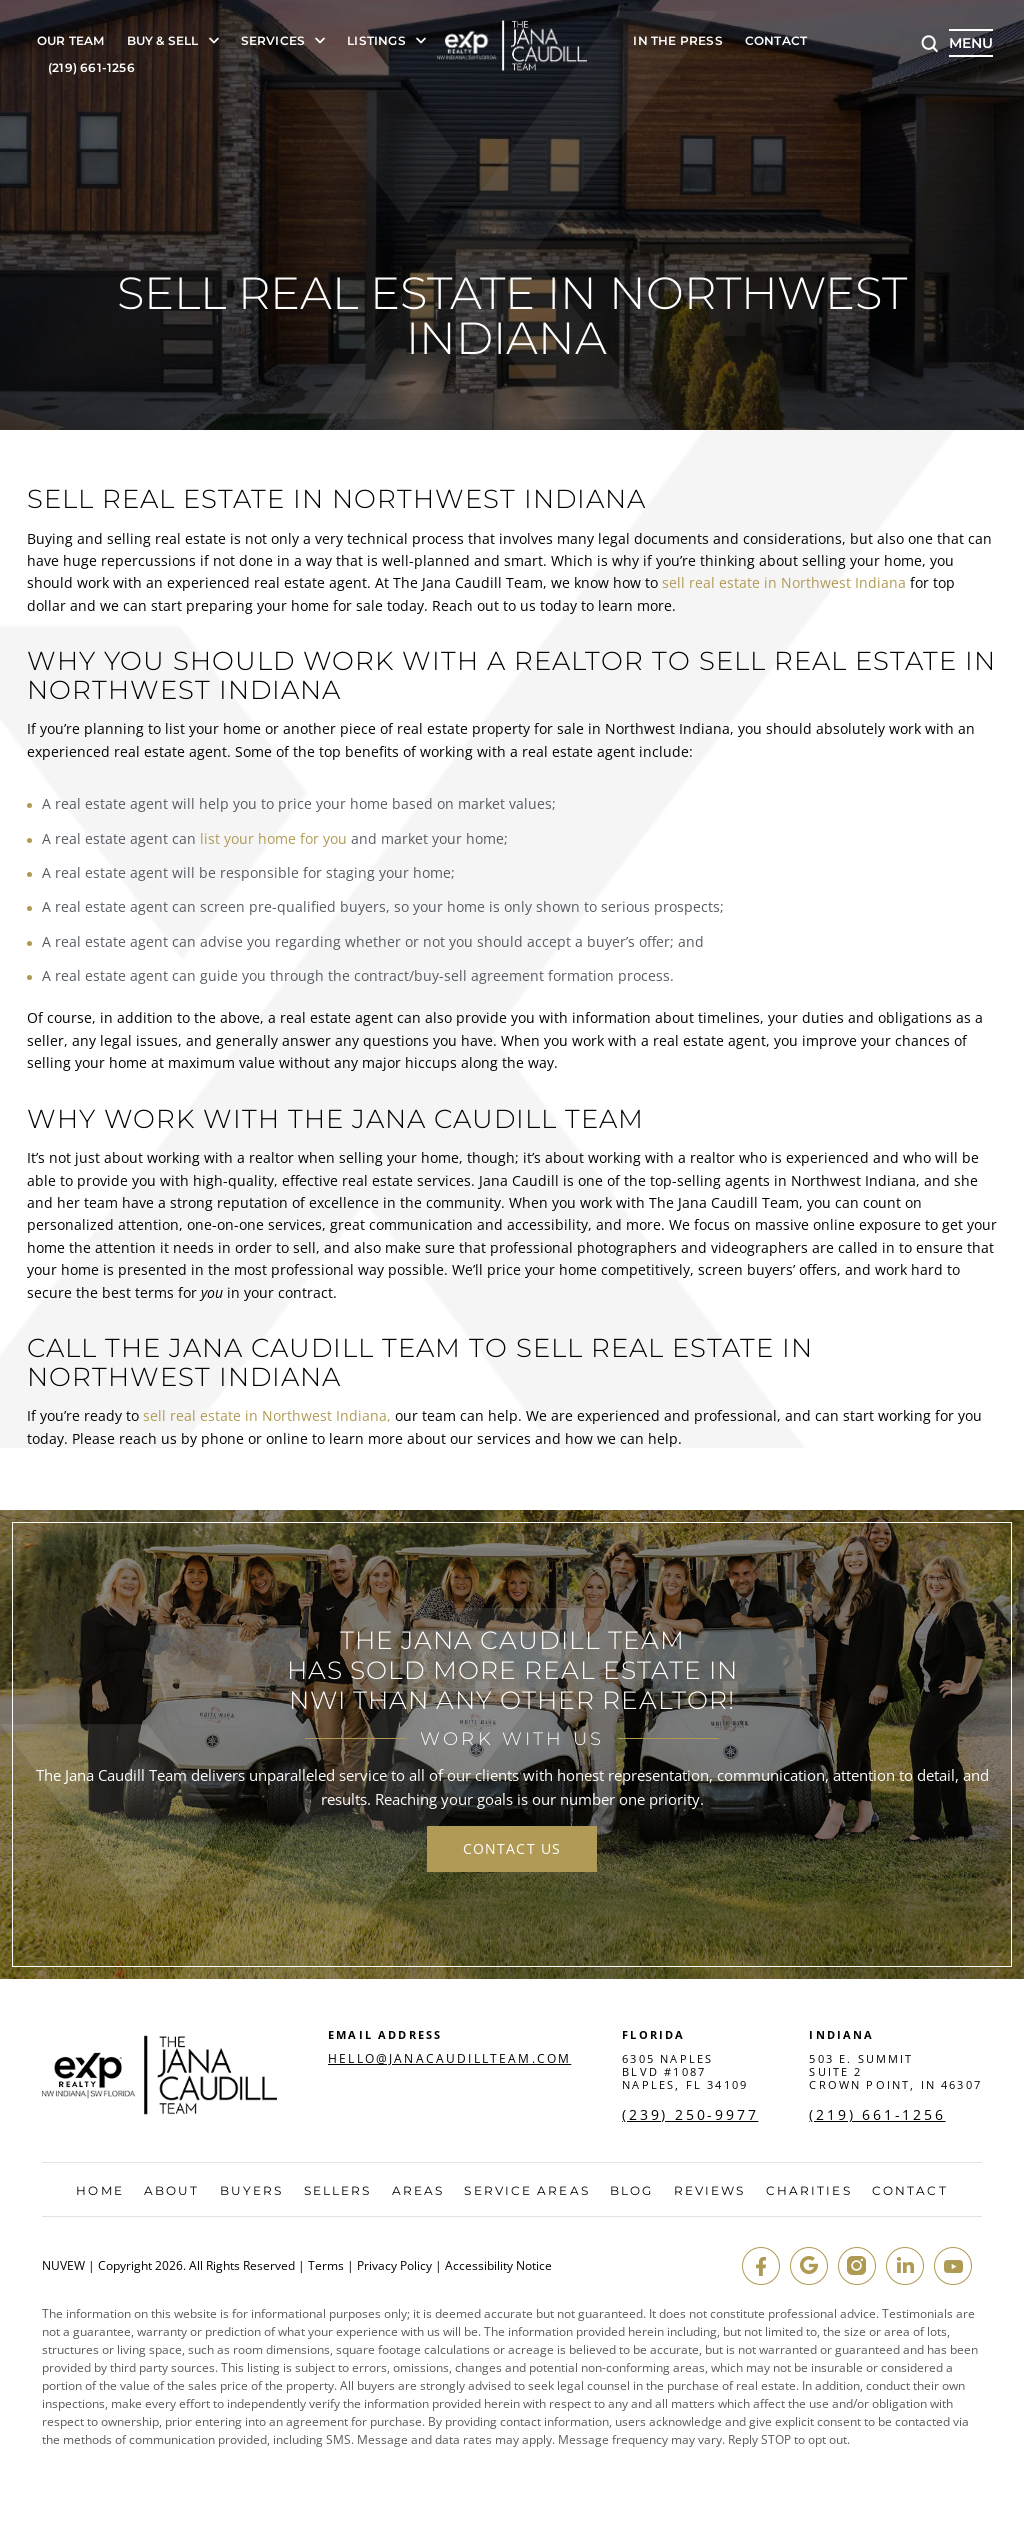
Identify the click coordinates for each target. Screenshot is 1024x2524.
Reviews (710, 2191)
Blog (631, 2191)
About (172, 2191)
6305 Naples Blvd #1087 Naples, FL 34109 (685, 2071)
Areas (418, 2191)
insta (857, 2266)
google (809, 2266)
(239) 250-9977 (690, 2115)
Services (273, 41)
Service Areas (526, 2191)
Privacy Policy (394, 2266)
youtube (953, 2266)
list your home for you (273, 838)
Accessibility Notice (498, 2266)
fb (761, 2266)
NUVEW (63, 2266)
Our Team (71, 41)
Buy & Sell (163, 41)
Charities (809, 2191)
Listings (376, 41)
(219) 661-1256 (91, 68)
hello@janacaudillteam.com (449, 2059)
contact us (512, 1848)
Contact (776, 41)
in (905, 2266)
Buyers (252, 2191)
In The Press (677, 41)
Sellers (338, 2191)
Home (99, 2191)
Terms (326, 2266)
